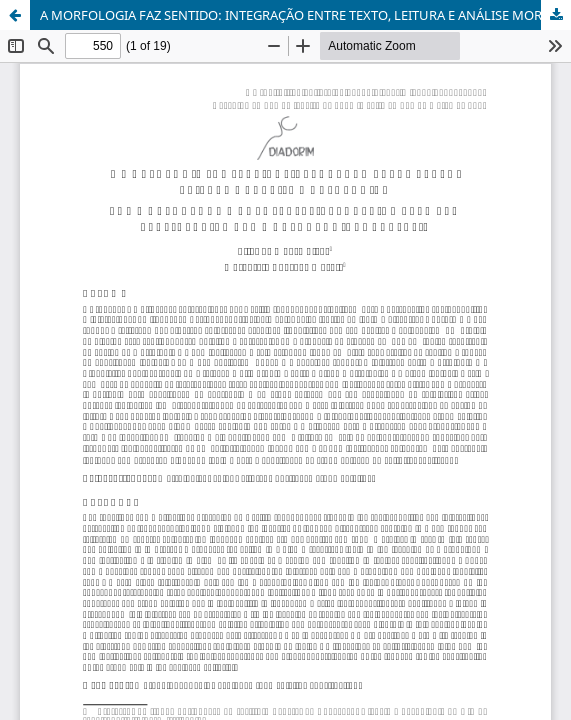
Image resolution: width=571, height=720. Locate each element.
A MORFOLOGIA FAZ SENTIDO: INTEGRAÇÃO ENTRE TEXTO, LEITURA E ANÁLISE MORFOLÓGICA (305, 15)
